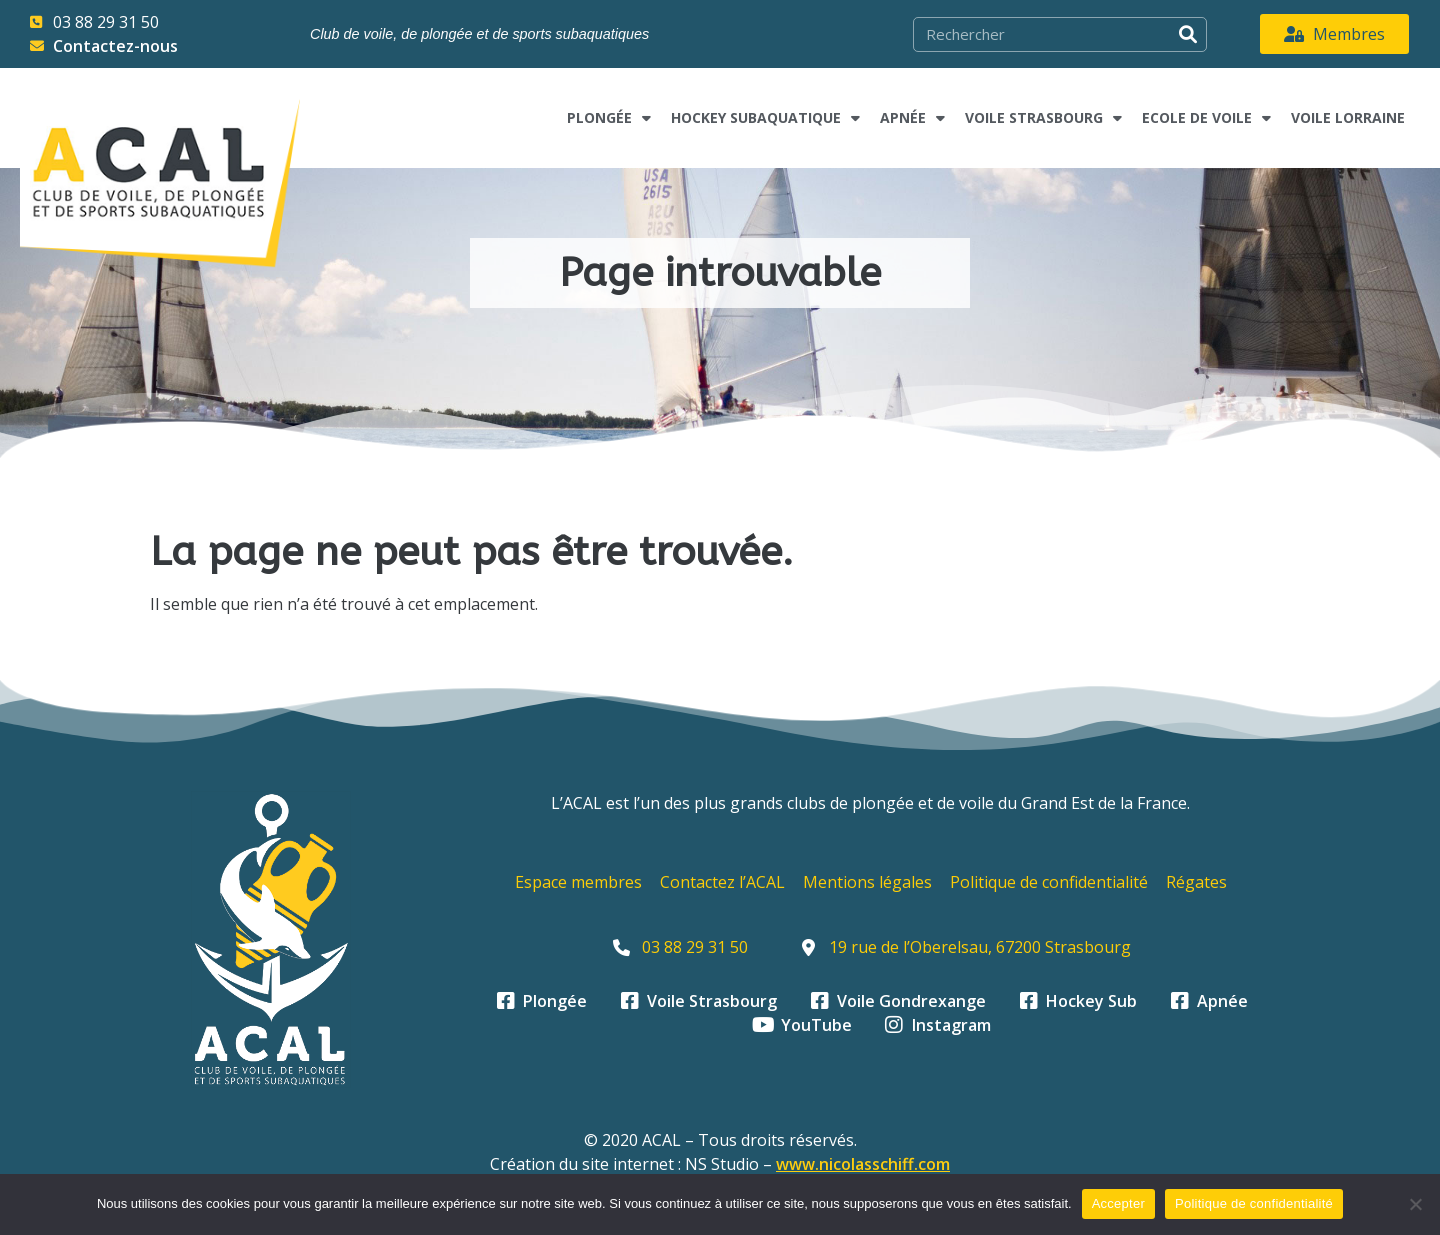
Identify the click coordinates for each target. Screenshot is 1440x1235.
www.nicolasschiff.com (863, 1164)
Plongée (609, 118)
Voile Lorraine (1348, 117)
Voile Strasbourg (1043, 118)
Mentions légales (867, 882)
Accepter (1118, 1203)
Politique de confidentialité (1049, 882)
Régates (1196, 882)
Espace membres (578, 882)
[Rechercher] (1188, 34)
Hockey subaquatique (765, 118)
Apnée (912, 118)
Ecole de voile (1206, 118)
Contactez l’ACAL (722, 882)
